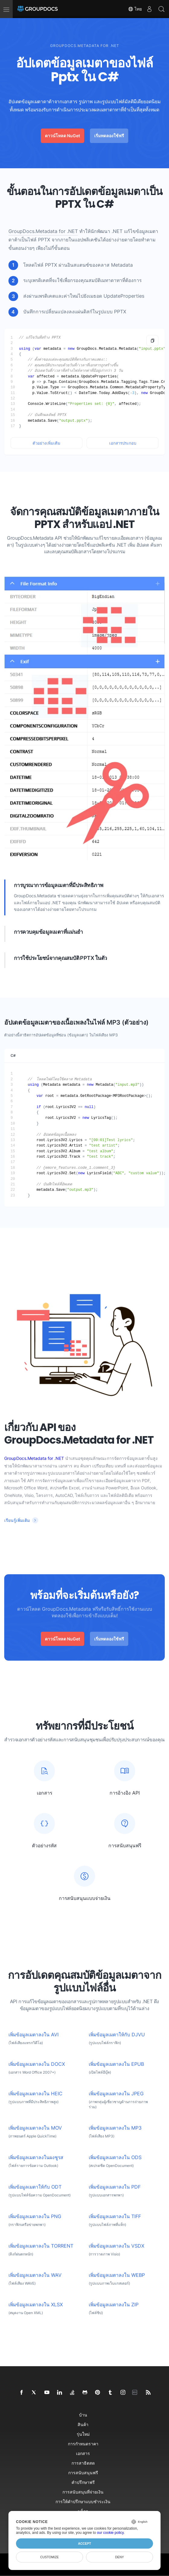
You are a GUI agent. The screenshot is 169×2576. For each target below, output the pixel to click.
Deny (119, 2557)
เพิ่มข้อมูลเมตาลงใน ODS (115, 2157)
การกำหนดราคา (83, 2444)
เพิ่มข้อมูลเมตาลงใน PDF (115, 2187)
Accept (84, 2543)
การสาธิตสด (83, 2463)
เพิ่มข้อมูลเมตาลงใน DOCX (36, 2064)
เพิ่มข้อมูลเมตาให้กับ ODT (35, 2187)
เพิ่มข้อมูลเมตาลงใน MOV (35, 2128)
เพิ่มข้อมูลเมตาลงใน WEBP (117, 2275)
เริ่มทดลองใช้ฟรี (109, 135)
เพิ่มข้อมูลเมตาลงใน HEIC (35, 2093)
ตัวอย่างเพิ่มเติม (46, 443)
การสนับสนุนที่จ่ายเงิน (83, 2492)
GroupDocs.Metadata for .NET (43, 231)
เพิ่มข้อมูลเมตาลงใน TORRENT (40, 2246)
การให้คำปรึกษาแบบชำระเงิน (83, 2501)
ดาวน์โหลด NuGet (62, 135)
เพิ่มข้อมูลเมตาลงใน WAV (35, 2275)
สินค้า (83, 2424)
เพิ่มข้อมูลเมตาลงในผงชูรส (35, 2157)
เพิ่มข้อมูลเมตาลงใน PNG (34, 2216)
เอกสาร (83, 2453)
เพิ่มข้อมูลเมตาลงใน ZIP (114, 2305)
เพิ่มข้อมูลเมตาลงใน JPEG (116, 2093)
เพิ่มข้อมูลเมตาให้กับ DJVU (117, 2035)
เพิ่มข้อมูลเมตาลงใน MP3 (115, 2128)
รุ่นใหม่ (83, 2434)
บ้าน (83, 2415)
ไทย (135, 9)
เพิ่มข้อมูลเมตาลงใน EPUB (116, 2064)
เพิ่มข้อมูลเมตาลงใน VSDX (116, 2246)
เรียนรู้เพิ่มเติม (17, 1520)
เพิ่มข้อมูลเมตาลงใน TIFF (115, 2216)
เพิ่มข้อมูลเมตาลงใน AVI (33, 2035)
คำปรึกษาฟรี (83, 2482)
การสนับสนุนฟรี (83, 2472)
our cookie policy (110, 2533)
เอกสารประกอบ (122, 443)
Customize (49, 2557)
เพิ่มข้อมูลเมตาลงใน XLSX (35, 2305)
